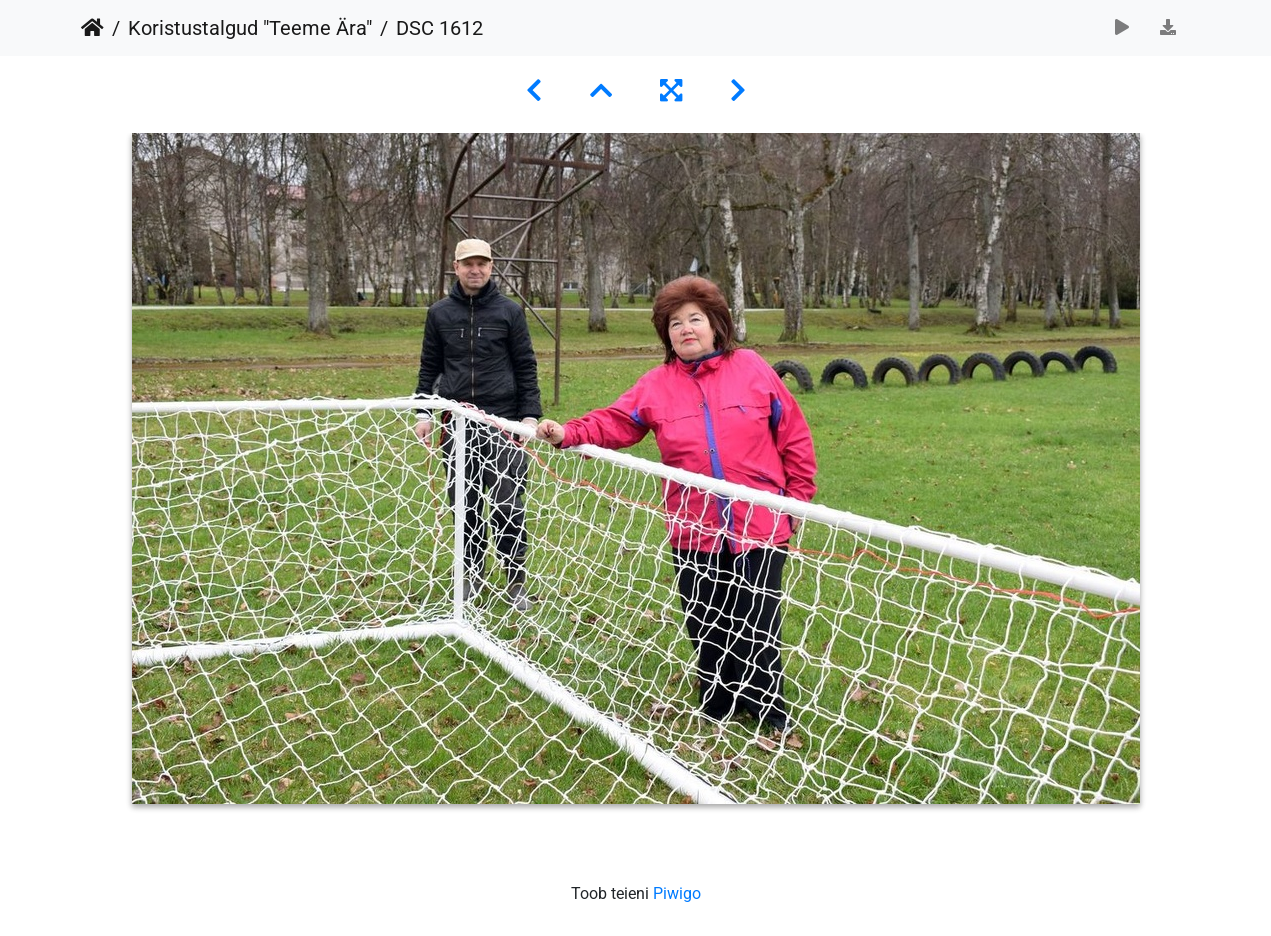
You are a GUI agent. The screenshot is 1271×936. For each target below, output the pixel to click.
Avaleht (92, 28)
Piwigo (677, 893)
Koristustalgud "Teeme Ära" (250, 28)
